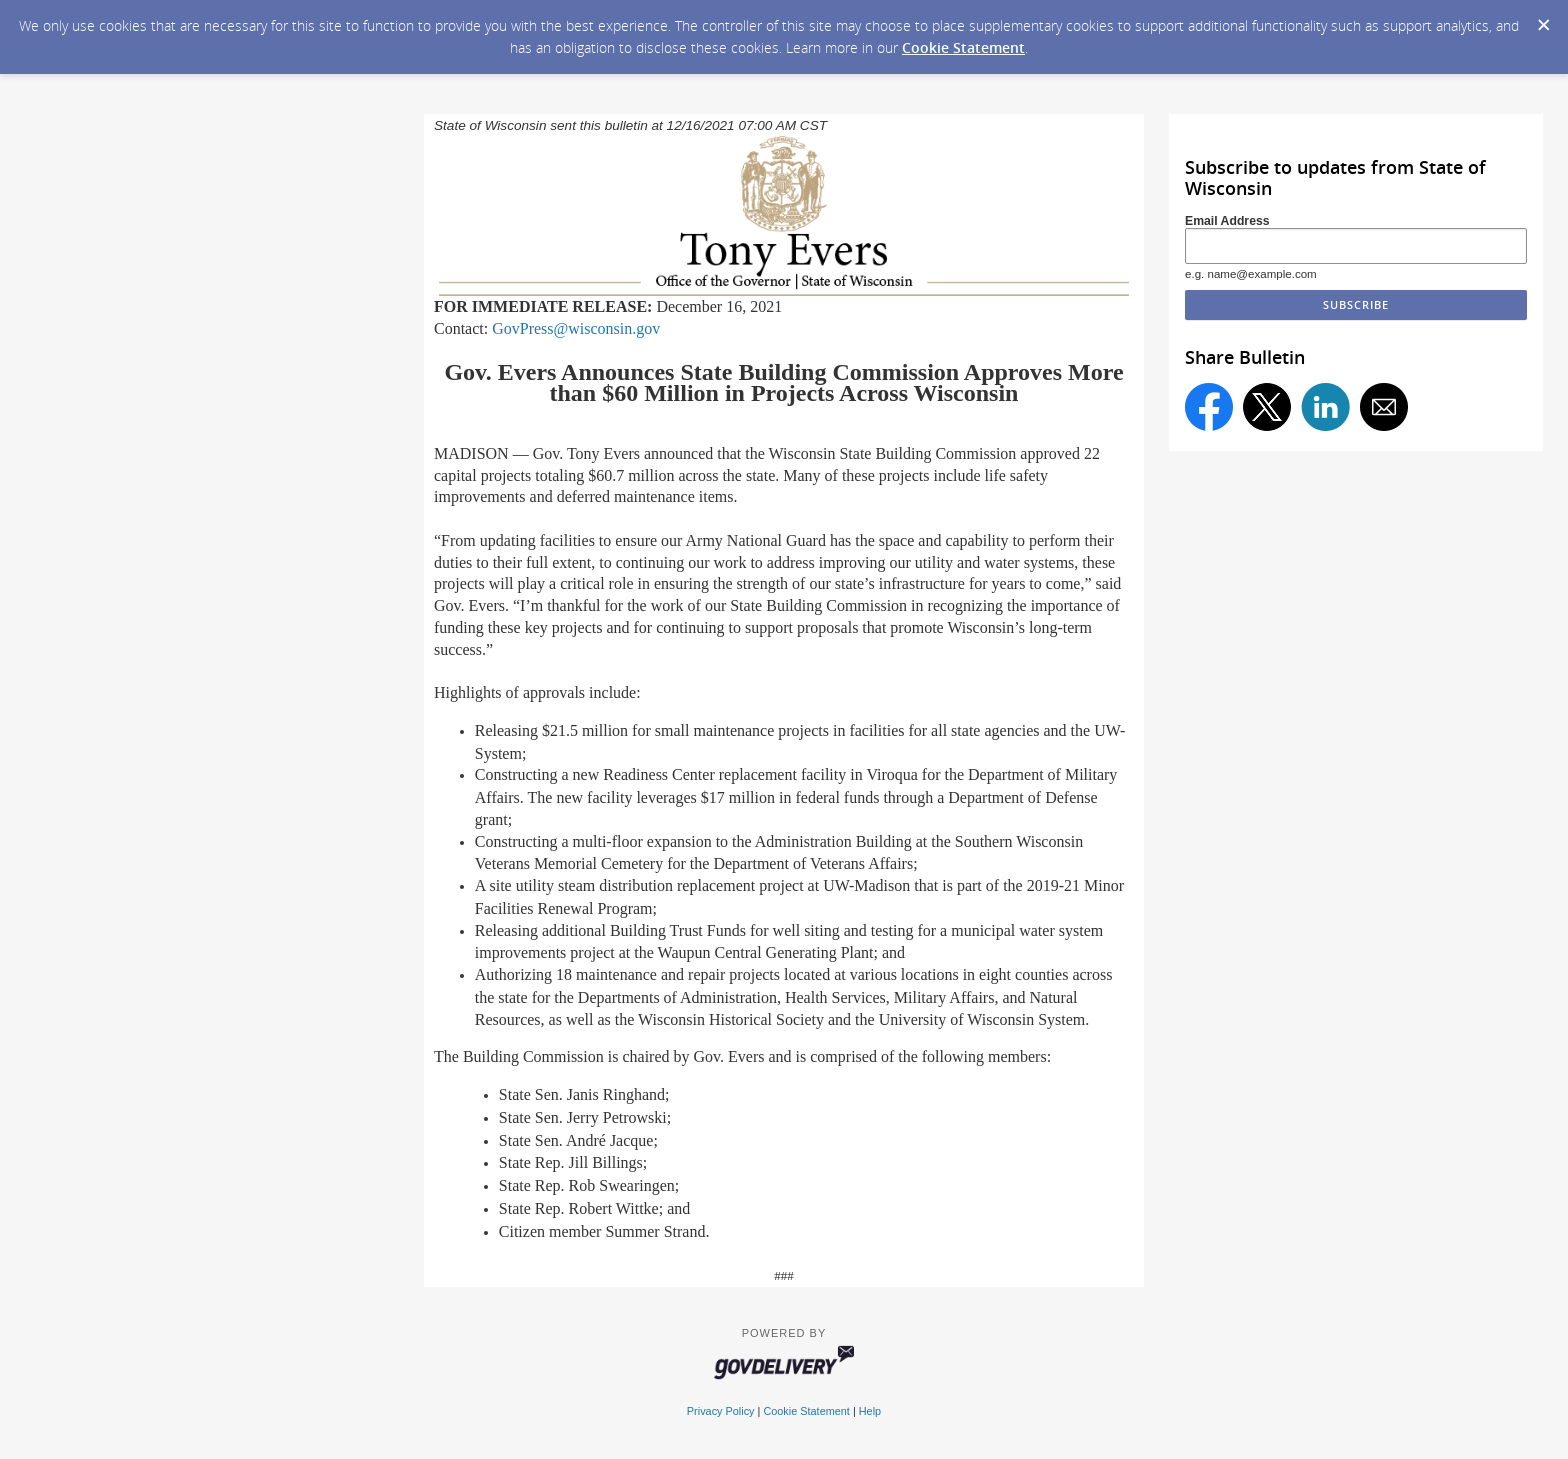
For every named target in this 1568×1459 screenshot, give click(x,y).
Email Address (1227, 221)
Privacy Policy (721, 1411)
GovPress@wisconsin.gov (576, 328)
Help (870, 1411)
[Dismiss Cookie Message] (1543, 19)
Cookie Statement (963, 47)
